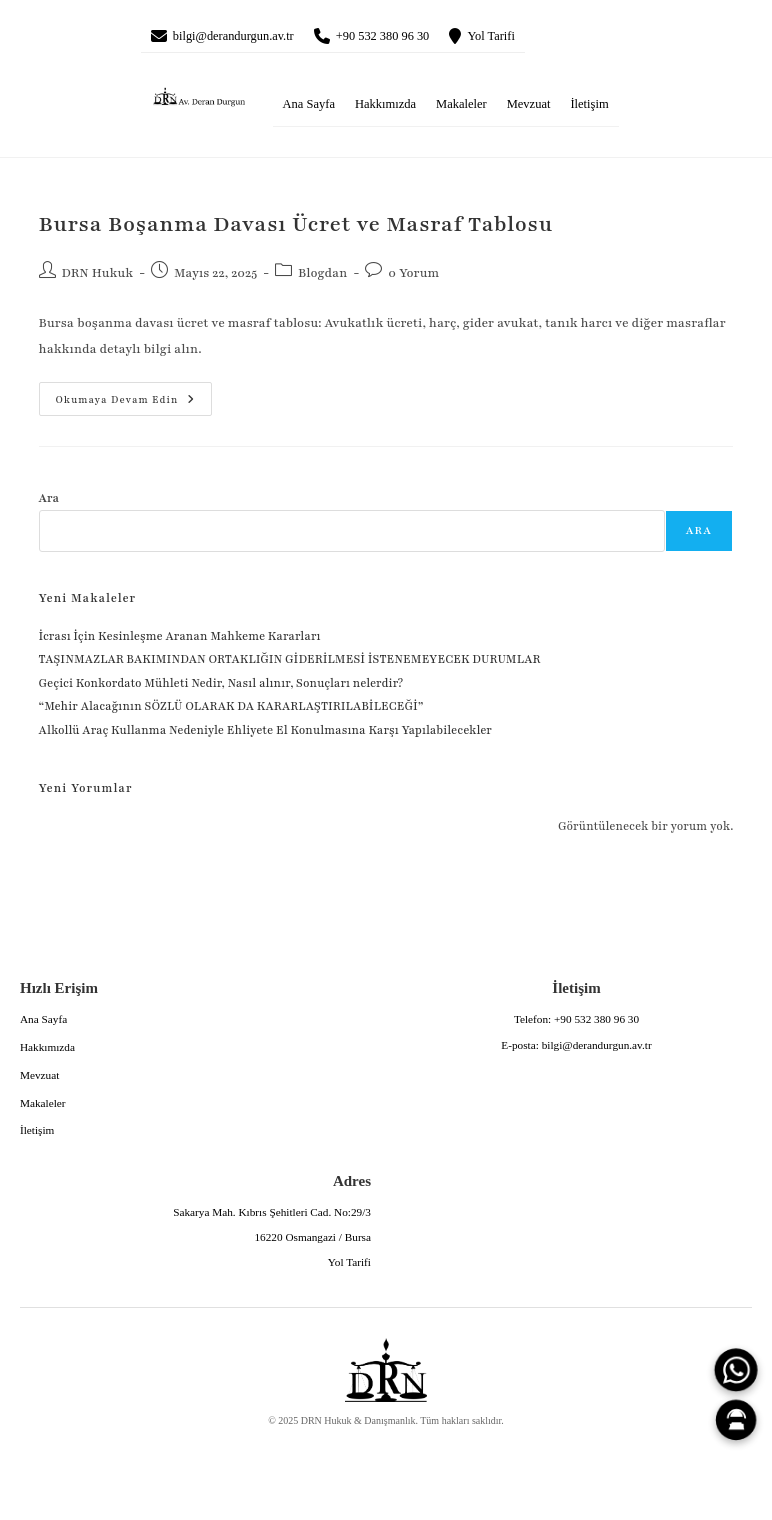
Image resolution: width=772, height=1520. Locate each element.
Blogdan (322, 278)
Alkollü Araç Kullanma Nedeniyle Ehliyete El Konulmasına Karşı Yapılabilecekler (265, 734)
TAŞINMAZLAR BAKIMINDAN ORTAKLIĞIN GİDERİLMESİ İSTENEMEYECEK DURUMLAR (291, 664)
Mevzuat (529, 109)
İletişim (589, 109)
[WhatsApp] (736, 1370)
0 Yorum (413, 278)
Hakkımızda (385, 109)
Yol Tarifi (548, 38)
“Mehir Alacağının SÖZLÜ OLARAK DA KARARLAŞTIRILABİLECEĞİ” (231, 711)
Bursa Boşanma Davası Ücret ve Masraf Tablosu (296, 229)
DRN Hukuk (98, 278)
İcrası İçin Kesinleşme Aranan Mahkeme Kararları (180, 641)
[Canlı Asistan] (736, 1420)
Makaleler (461, 109)
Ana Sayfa (309, 109)
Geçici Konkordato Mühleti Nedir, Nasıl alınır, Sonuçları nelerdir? (221, 688)
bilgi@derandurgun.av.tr (248, 38)
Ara (49, 502)
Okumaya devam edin (117, 398)
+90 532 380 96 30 (421, 38)
